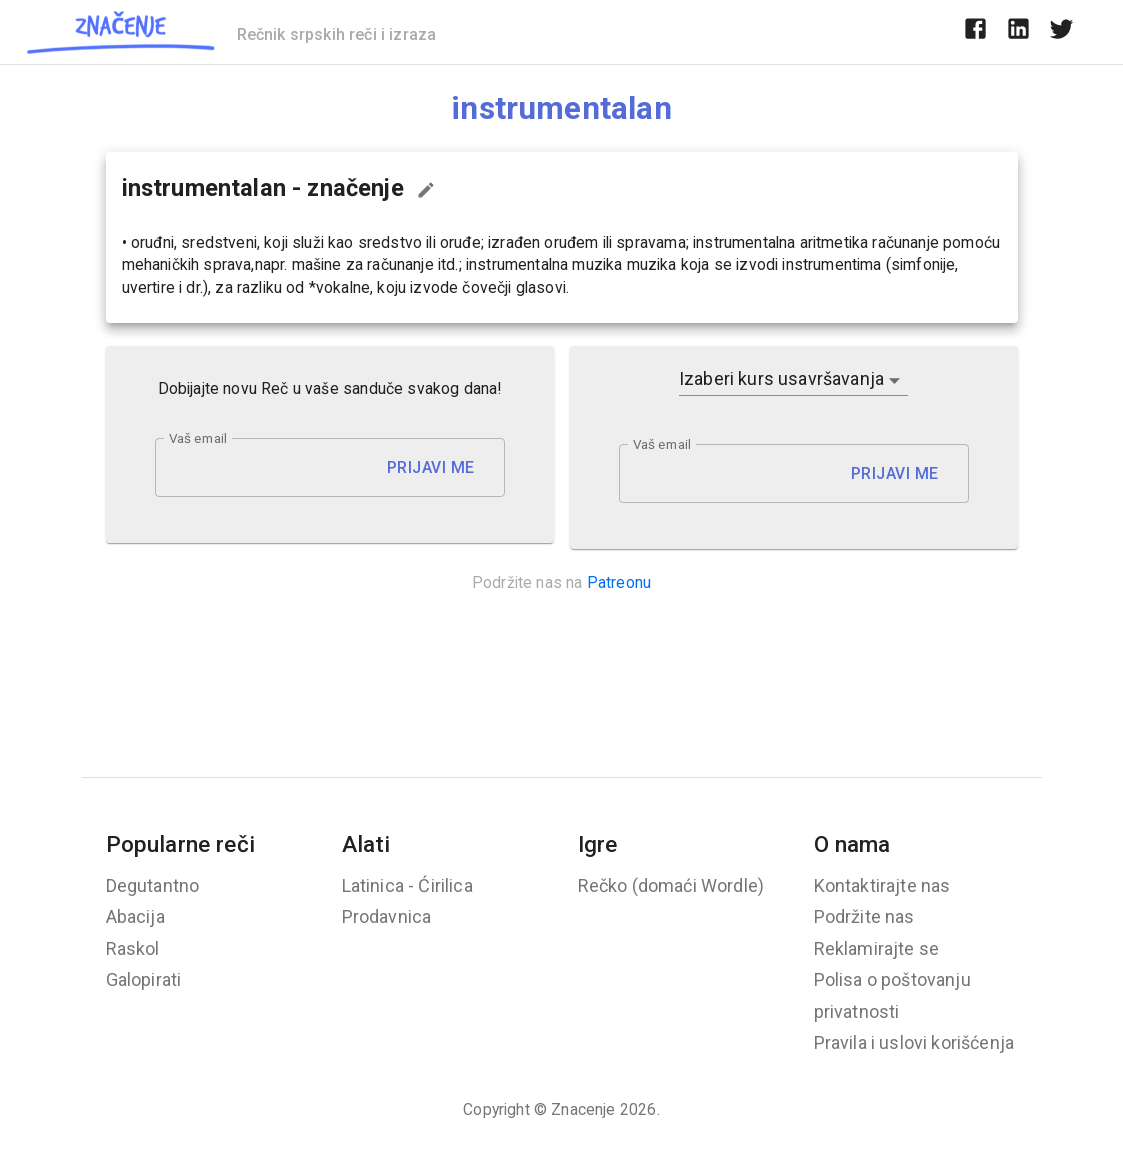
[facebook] (975, 32)
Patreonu (619, 582)
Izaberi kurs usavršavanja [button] (781, 378)
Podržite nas (864, 916)
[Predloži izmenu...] (426, 190)
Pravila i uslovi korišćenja (914, 1042)
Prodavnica (387, 916)
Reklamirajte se (877, 948)
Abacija (135, 916)
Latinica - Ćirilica (407, 885)
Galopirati (144, 979)
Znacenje (583, 1109)
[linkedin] (1018, 32)
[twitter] (1061, 32)
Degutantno (153, 885)
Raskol (133, 948)
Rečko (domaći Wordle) (671, 885)
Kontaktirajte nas (882, 885)
